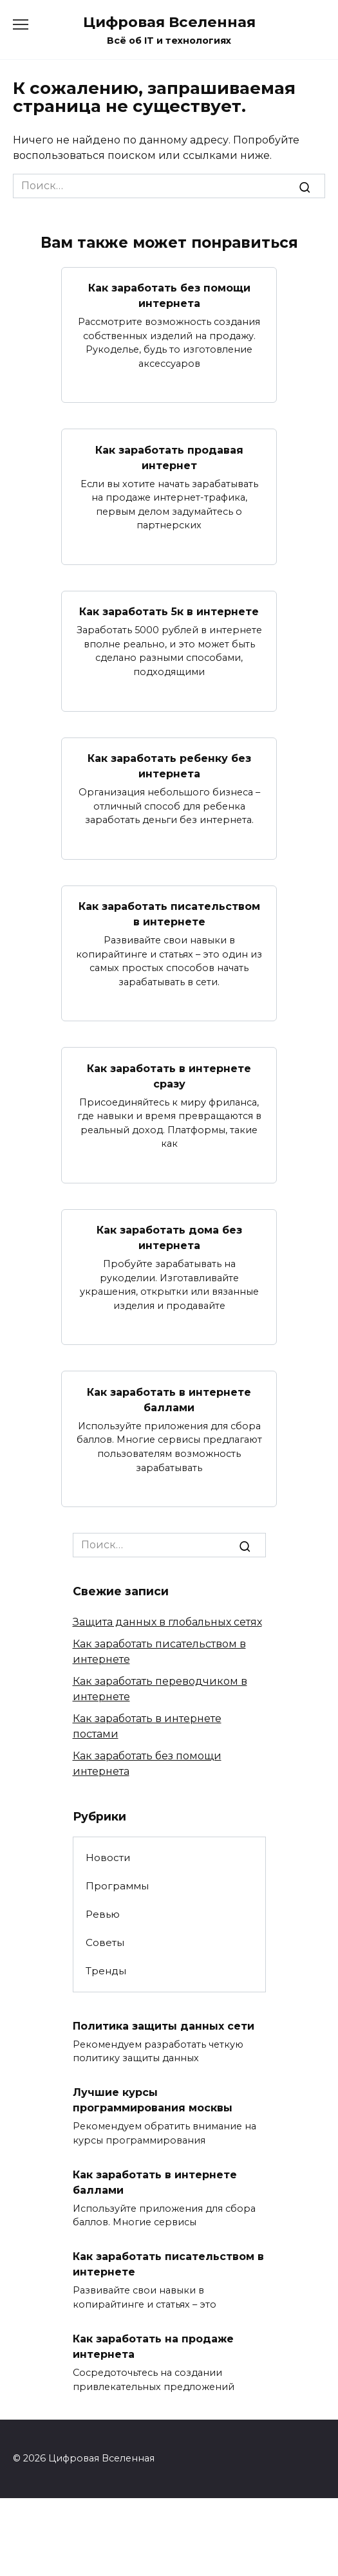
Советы (105, 1942)
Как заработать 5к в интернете (169, 612)
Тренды (106, 1971)
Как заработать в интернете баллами (169, 1399)
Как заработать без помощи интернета (169, 296)
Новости (108, 1857)
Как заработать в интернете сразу (169, 1075)
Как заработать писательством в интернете (169, 914)
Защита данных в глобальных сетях (167, 1622)
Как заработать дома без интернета (169, 1238)
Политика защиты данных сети (163, 2025)
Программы (117, 1886)
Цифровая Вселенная (169, 22)
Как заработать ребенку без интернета (169, 766)
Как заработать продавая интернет (169, 457)
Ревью (103, 1914)
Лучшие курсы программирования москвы (152, 2100)
